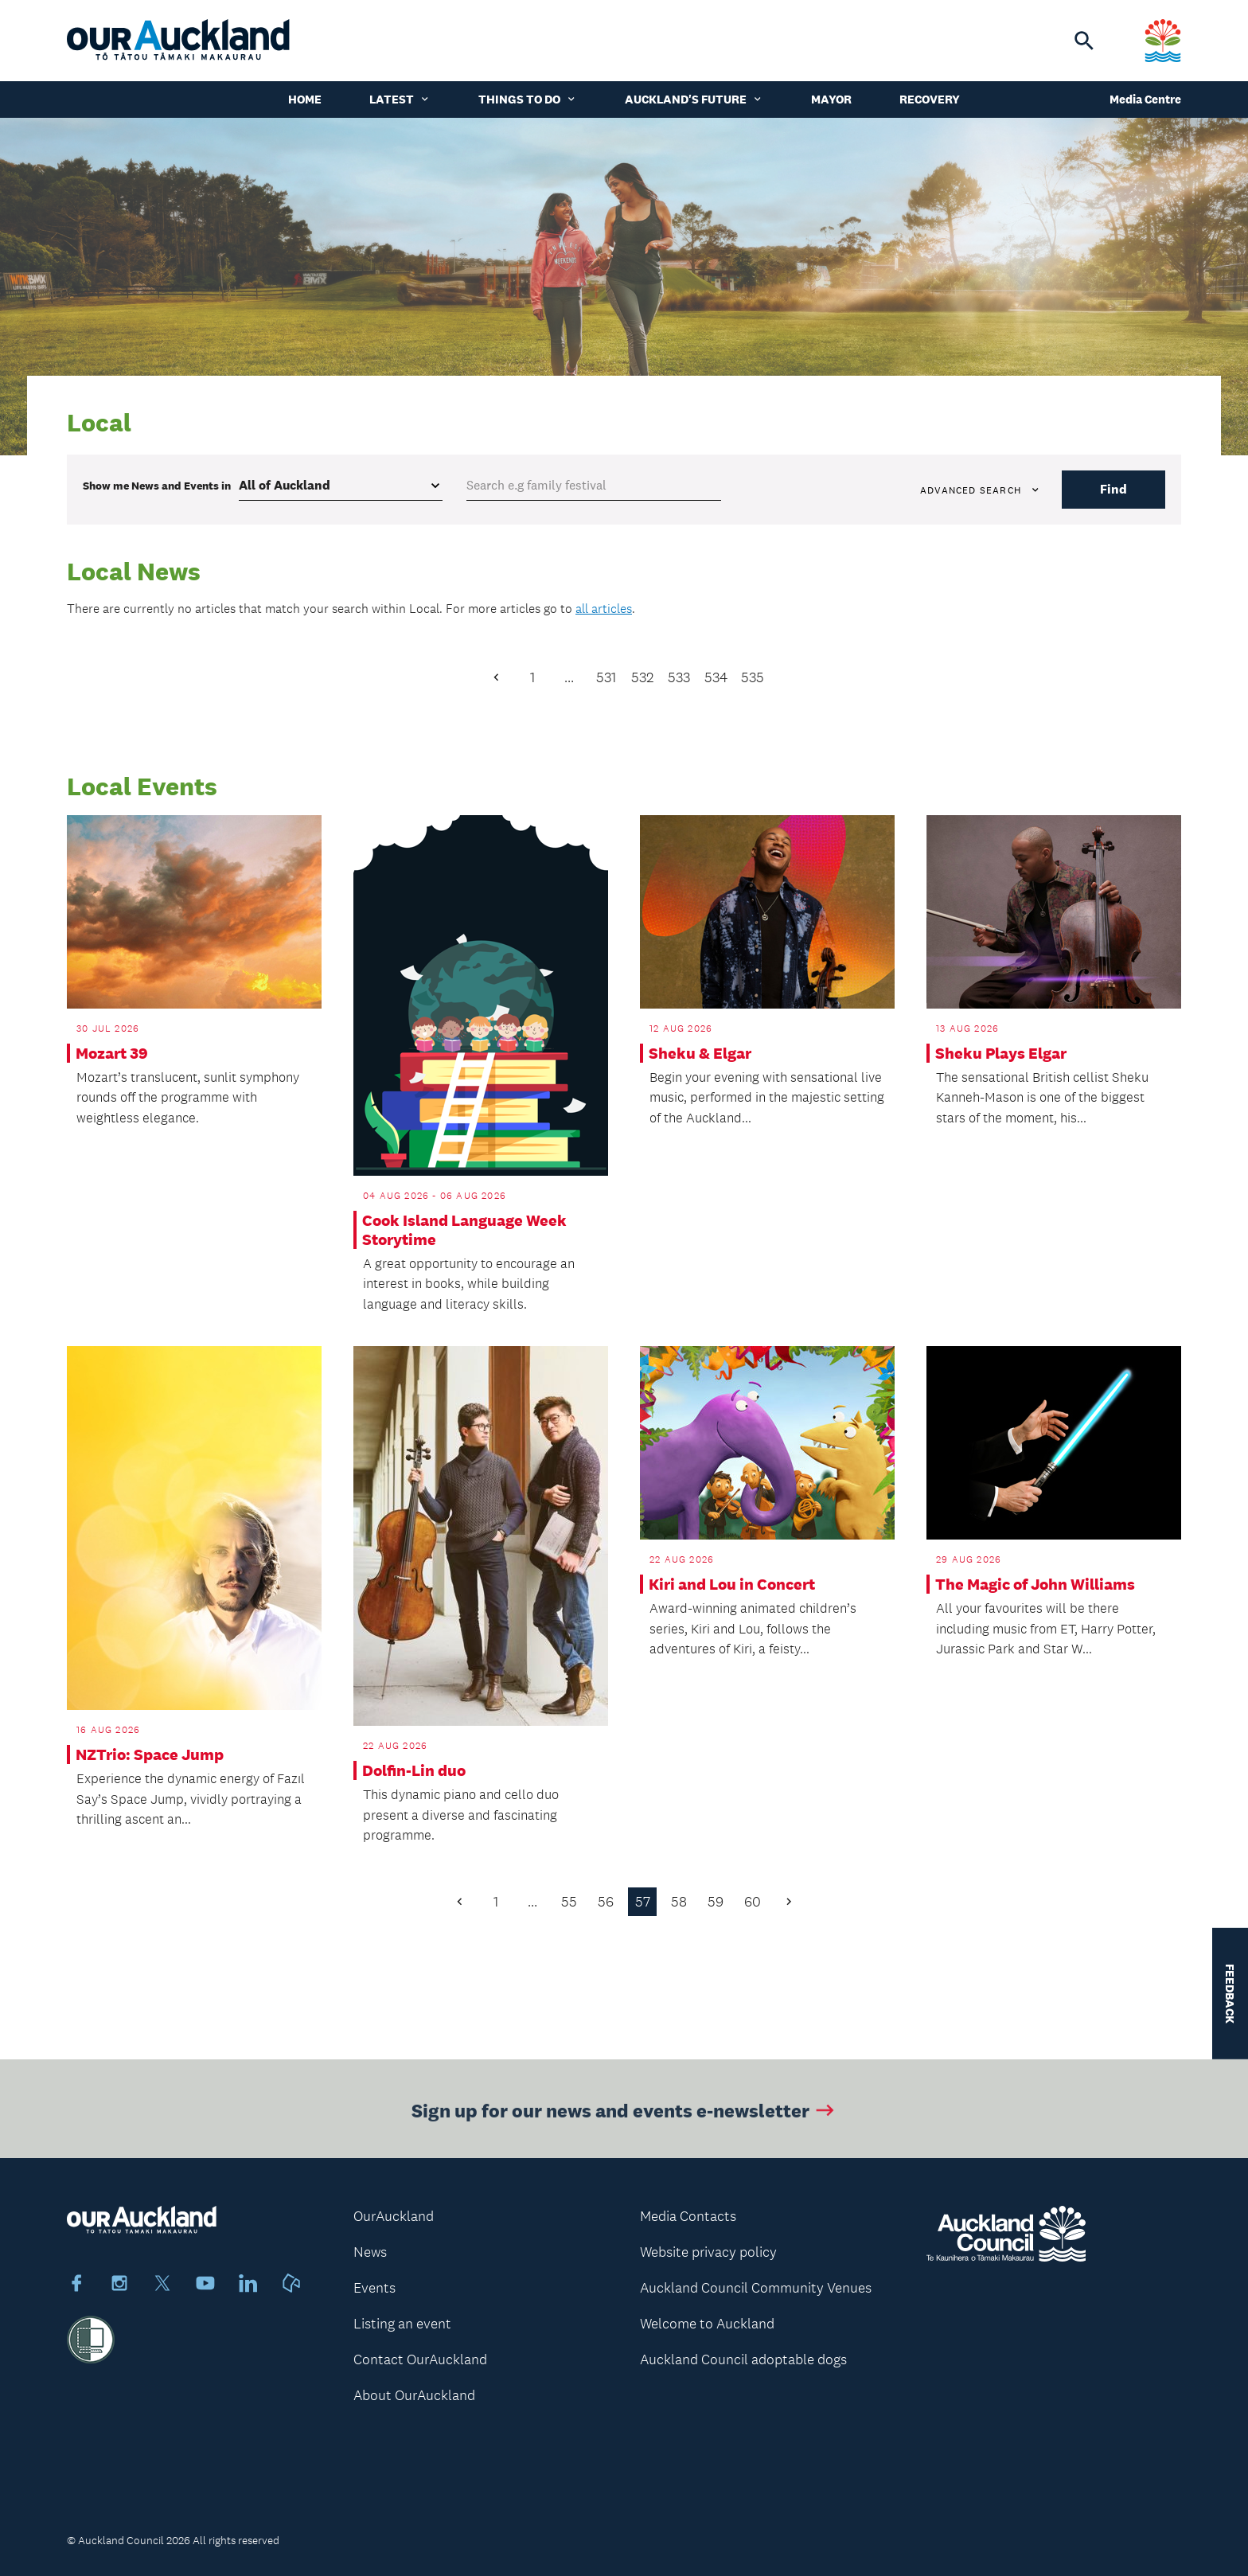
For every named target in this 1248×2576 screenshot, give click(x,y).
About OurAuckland (414, 2395)
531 (606, 677)
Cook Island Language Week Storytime (464, 1230)
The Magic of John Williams (1035, 1584)
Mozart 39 (112, 1053)
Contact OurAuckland (420, 2359)
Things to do (527, 99)
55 (569, 1902)
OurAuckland (393, 2216)
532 (642, 677)
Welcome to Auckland (707, 2323)
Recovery (929, 99)
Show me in (157, 485)
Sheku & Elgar (700, 1053)
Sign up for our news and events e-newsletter (624, 2116)
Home (305, 99)
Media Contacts (688, 2216)
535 (752, 677)
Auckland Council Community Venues (756, 2288)
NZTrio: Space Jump (150, 1754)
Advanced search (980, 490)
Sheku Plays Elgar (1001, 1053)
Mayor (831, 99)
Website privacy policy (708, 2252)
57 (642, 1902)
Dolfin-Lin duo (414, 1770)
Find (1113, 489)
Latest (400, 99)
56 (606, 1902)
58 (679, 1902)
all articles (603, 608)
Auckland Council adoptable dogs (743, 2359)
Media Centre (1145, 99)
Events (374, 2288)
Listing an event (402, 2323)
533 (679, 677)
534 (715, 677)
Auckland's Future (694, 99)
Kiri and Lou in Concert (732, 1584)
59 (715, 1902)
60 (752, 1902)
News (370, 2252)
